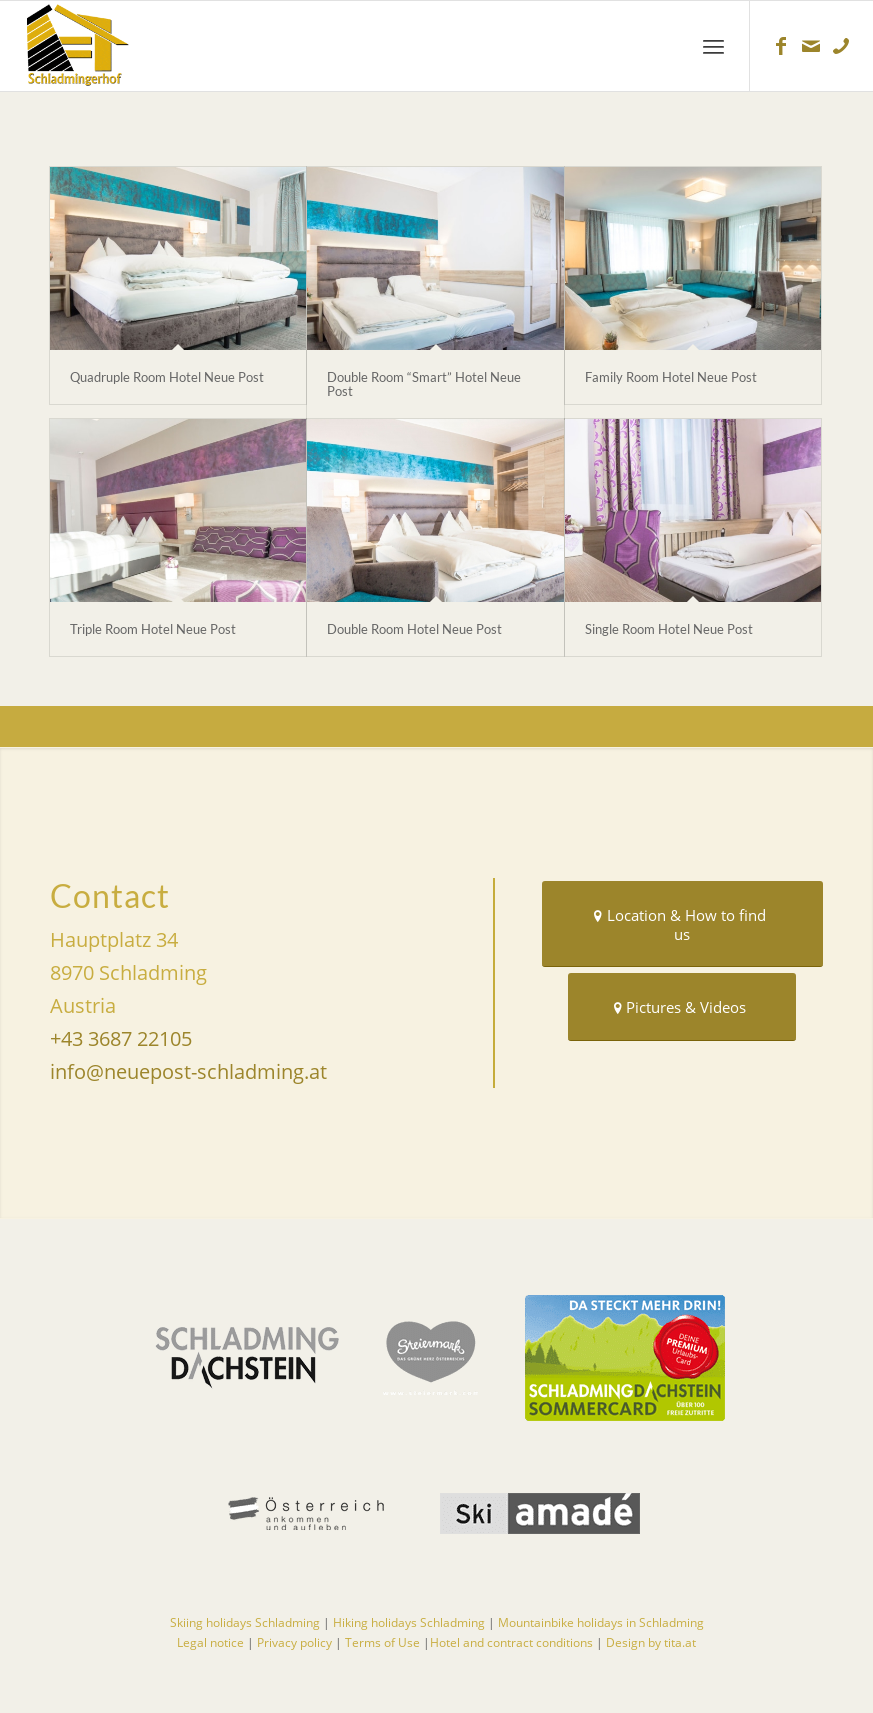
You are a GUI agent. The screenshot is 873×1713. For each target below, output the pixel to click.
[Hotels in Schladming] (115, 46)
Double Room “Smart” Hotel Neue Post (424, 384)
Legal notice (210, 1642)
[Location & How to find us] (682, 924)
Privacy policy (294, 1642)
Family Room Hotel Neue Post (671, 377)
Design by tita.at (651, 1642)
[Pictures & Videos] (682, 1007)
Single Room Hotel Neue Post (669, 629)
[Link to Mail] (811, 46)
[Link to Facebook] (781, 46)
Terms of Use (384, 1642)
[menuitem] (713, 46)
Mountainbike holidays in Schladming (601, 1622)
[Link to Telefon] (841, 46)
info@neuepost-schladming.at (188, 1071)
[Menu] (713, 46)
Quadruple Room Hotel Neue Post (167, 377)
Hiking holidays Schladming (409, 1622)
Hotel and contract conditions (513, 1642)
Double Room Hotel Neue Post (414, 629)
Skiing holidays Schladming (245, 1622)
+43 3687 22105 (121, 1038)
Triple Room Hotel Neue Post (153, 629)
